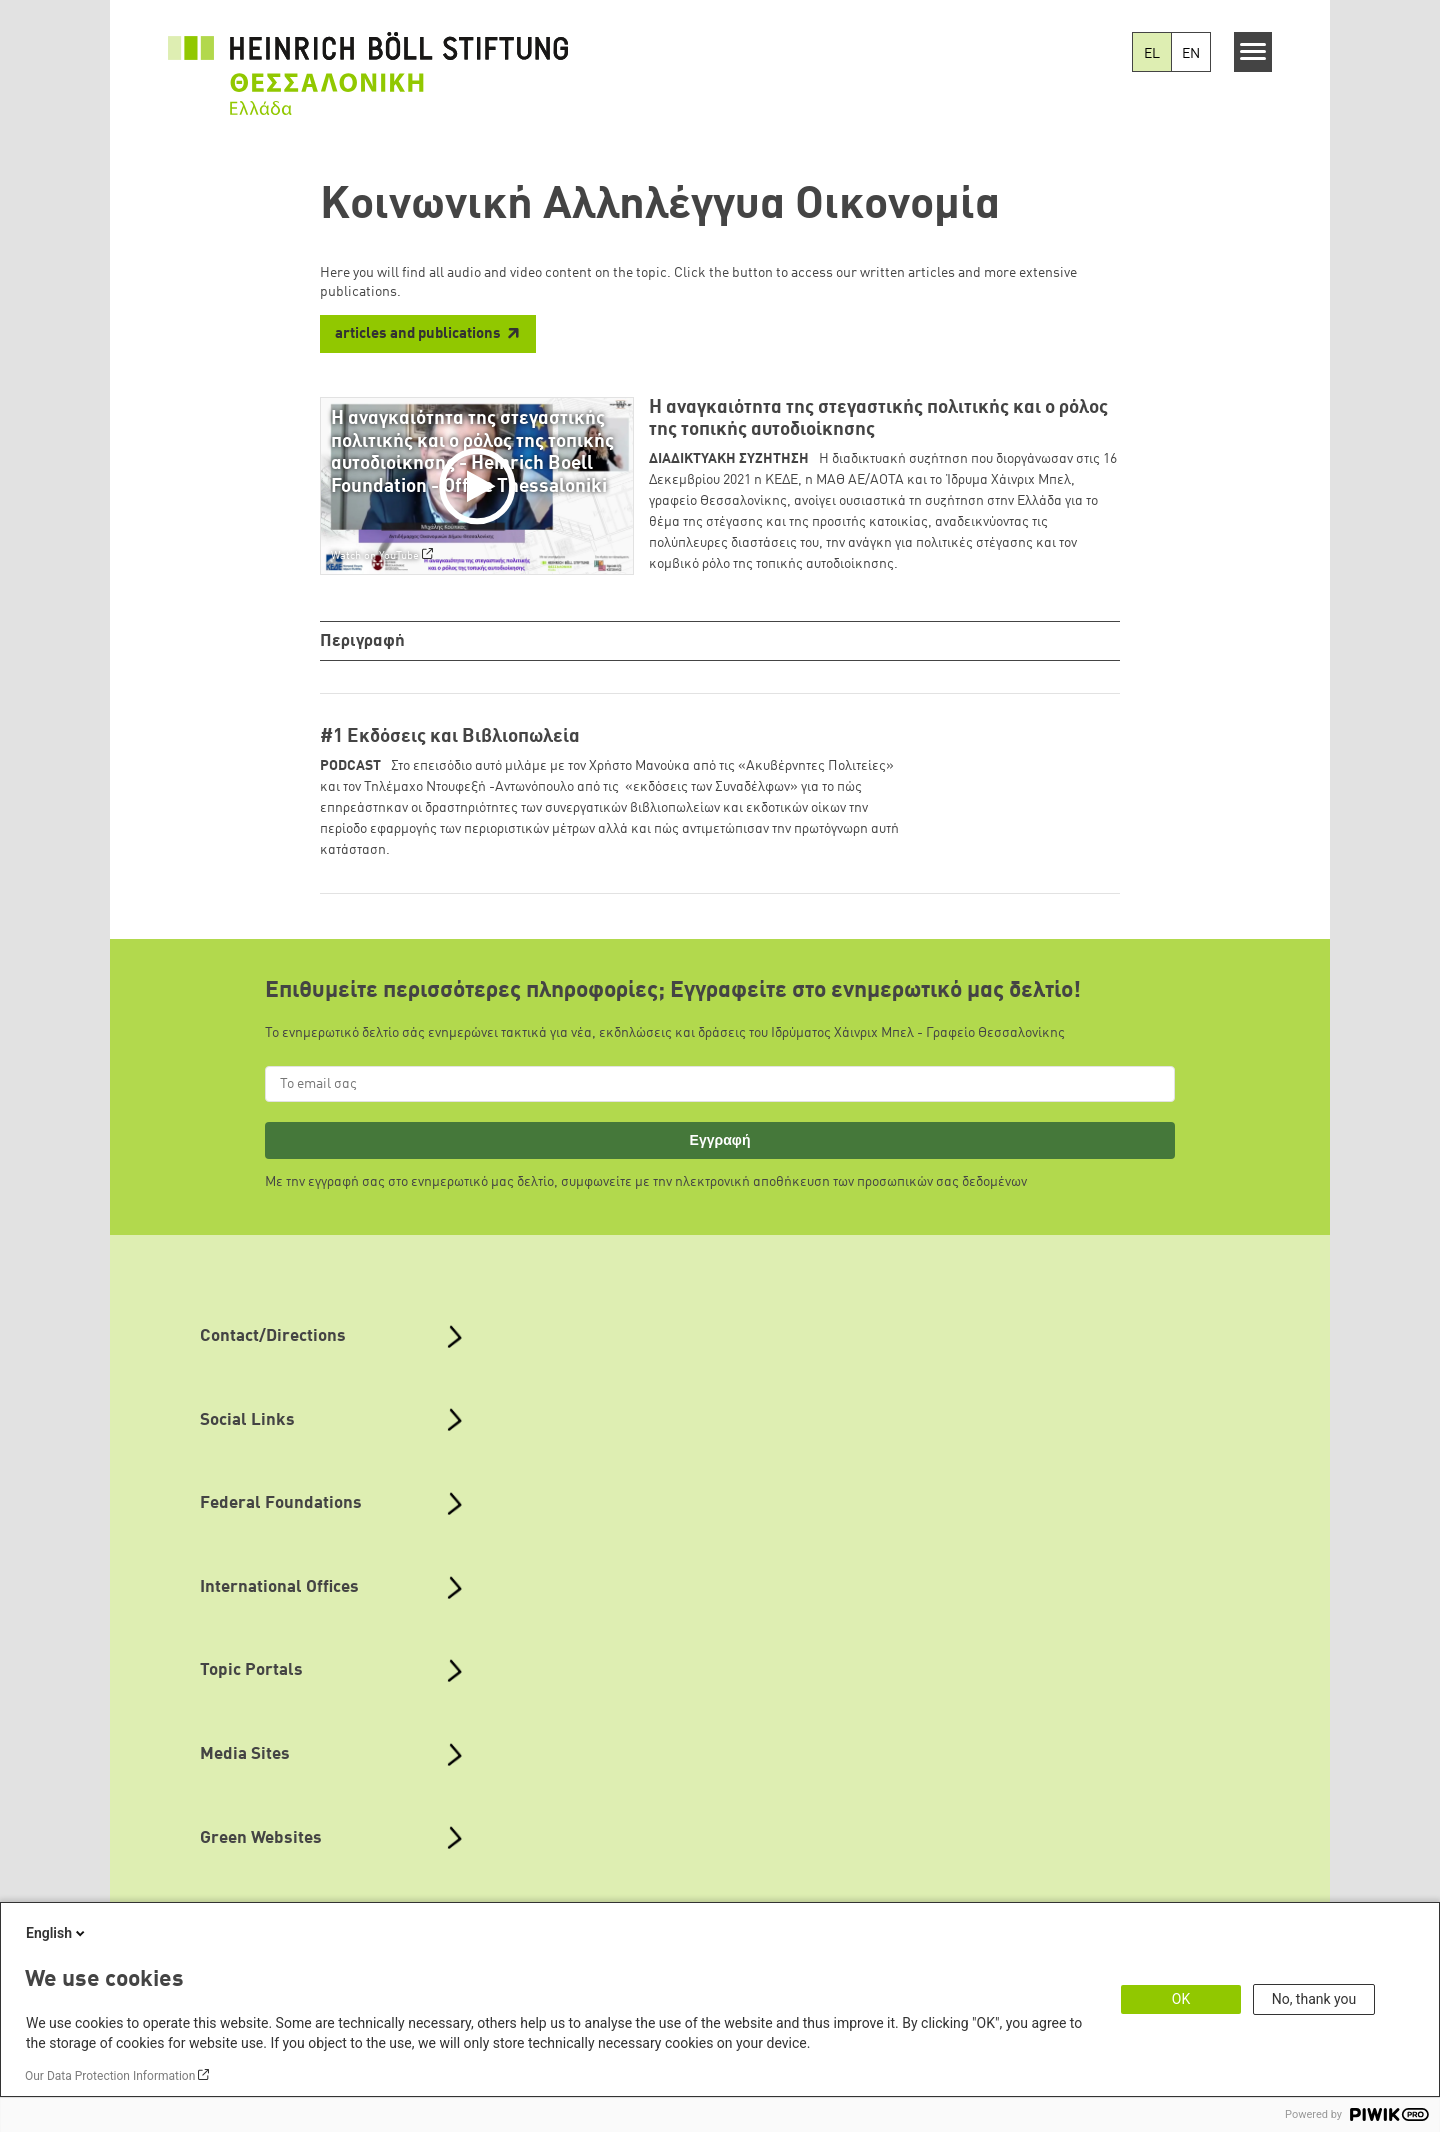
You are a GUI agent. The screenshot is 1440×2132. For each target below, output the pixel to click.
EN (1191, 54)
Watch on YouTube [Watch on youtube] (375, 556)
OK (1181, 1999)
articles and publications (418, 334)
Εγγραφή (720, 1143)
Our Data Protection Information (110, 2076)
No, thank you (1314, 1999)
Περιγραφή (364, 641)
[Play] (481, 486)
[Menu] (1253, 52)
